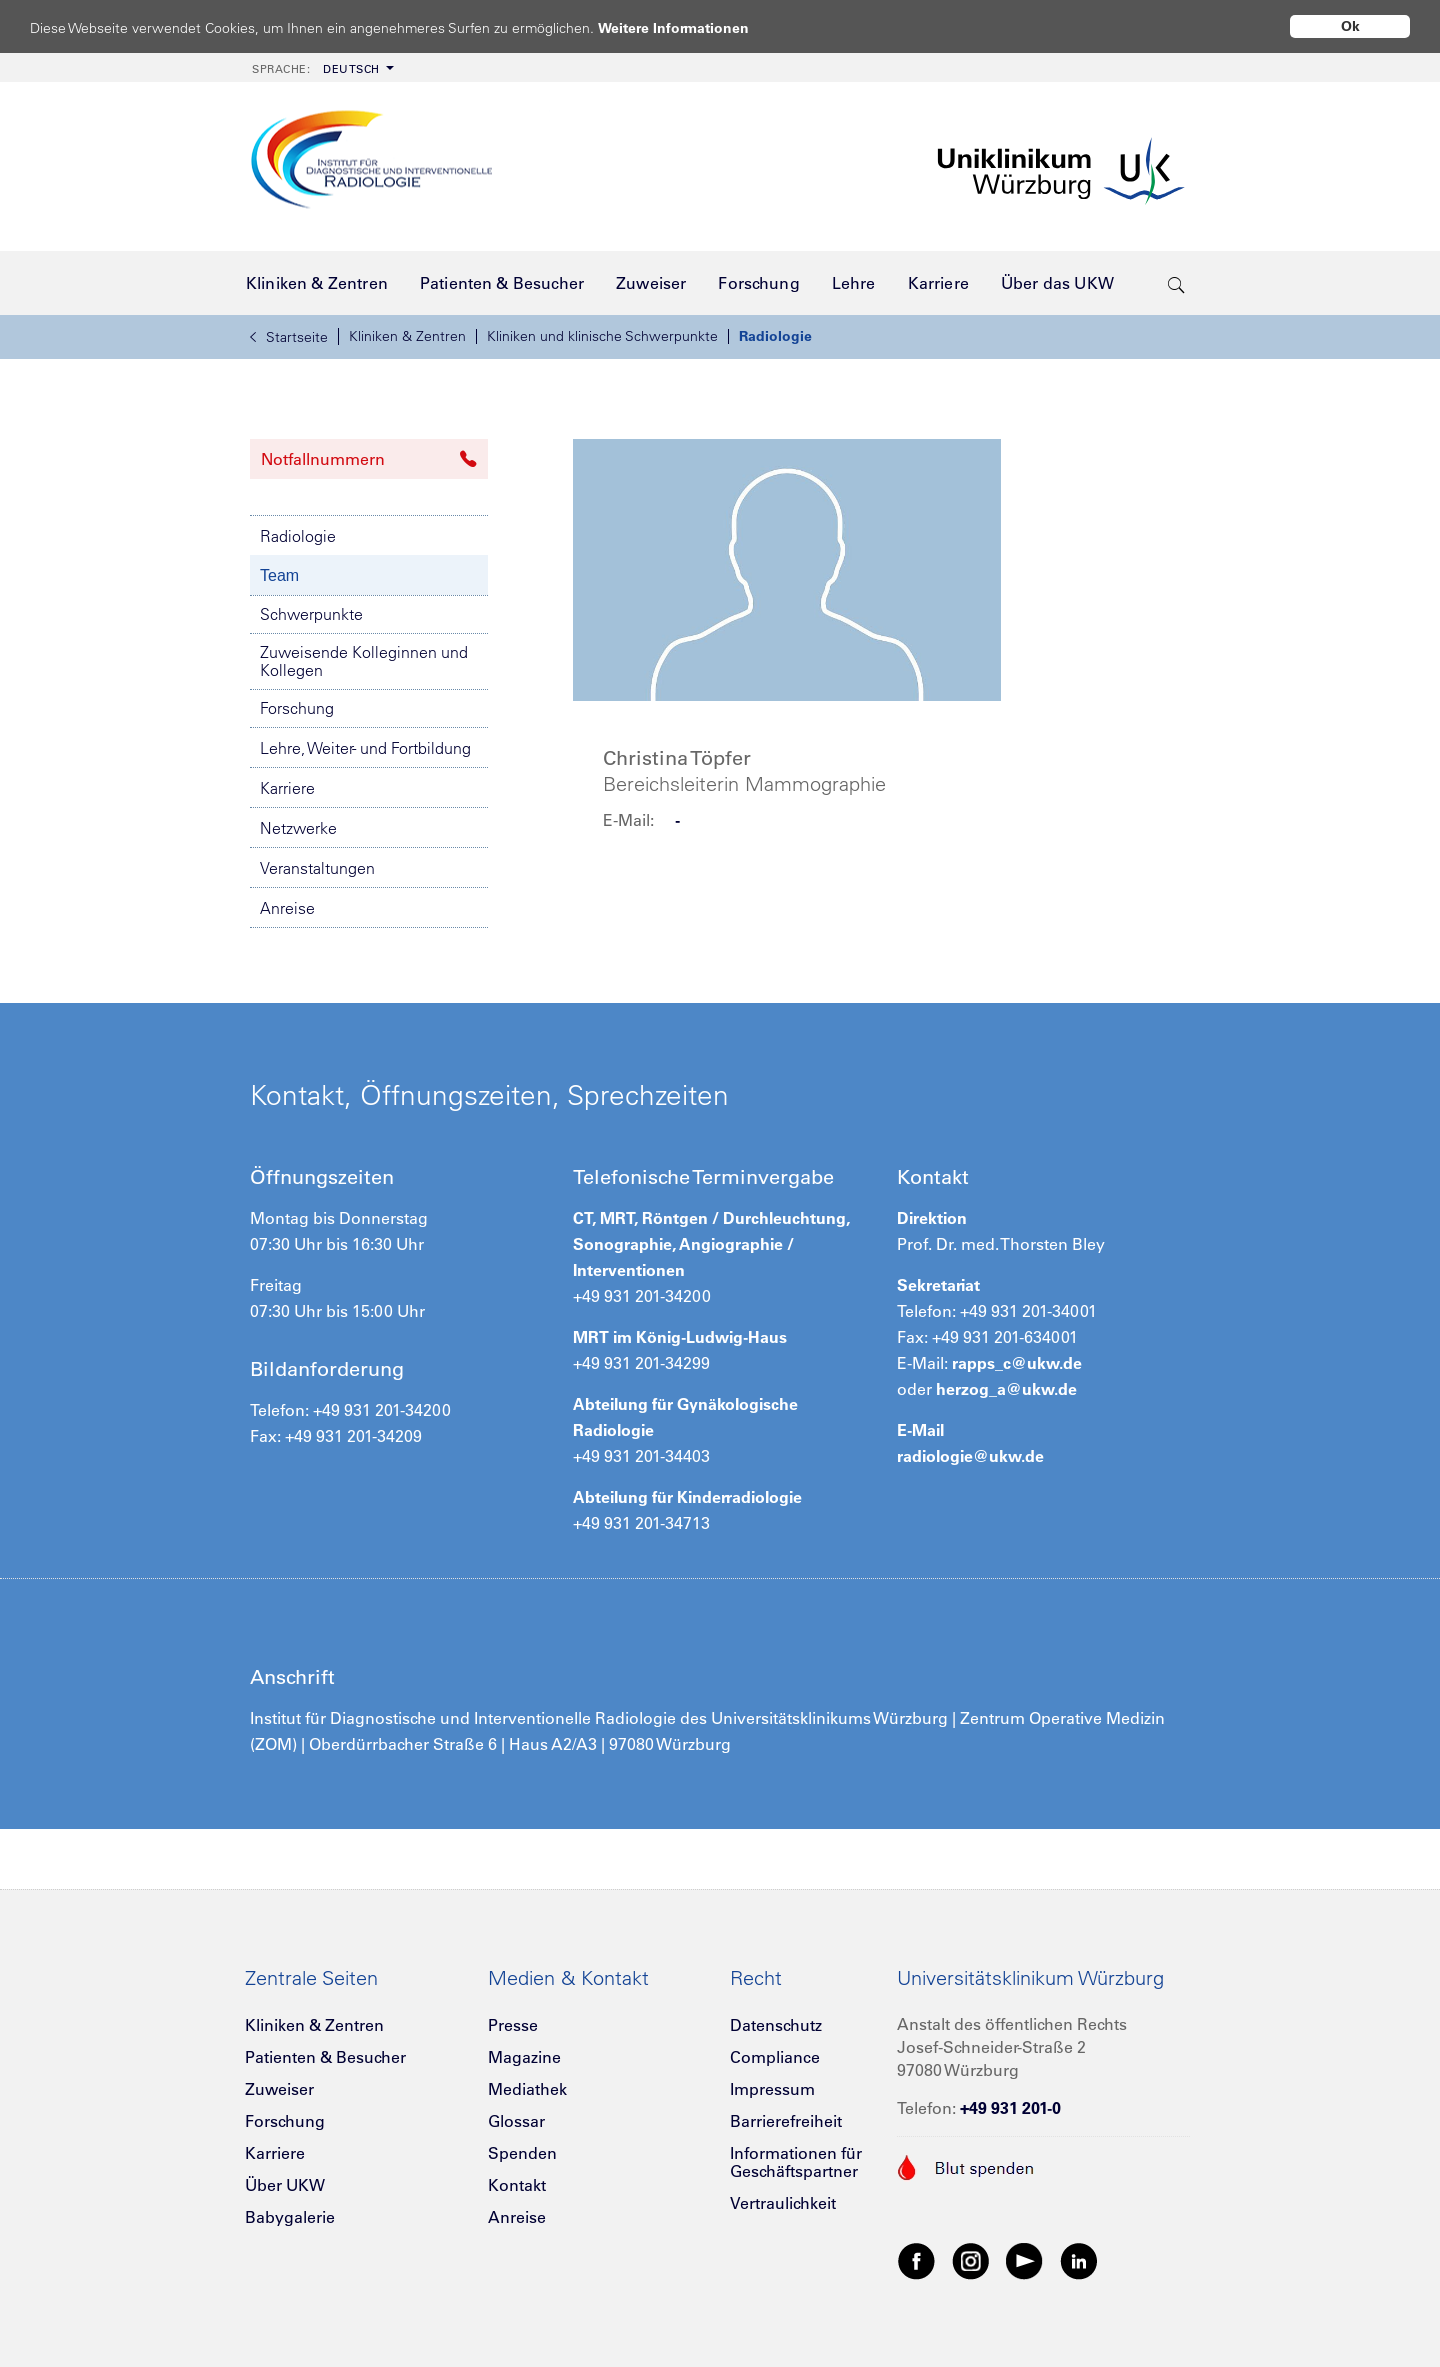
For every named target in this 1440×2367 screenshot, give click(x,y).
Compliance (775, 2057)
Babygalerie (290, 2217)
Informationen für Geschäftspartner (796, 2162)
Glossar (516, 2121)
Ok (1350, 26)
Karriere (287, 788)
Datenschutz (776, 2025)
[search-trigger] (1176, 283)
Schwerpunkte (311, 614)
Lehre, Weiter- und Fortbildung (365, 748)
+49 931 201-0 (1010, 2108)
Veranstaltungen (317, 868)
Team (279, 575)
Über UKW (285, 2185)
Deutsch (316, 69)
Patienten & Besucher (325, 2057)
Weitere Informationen (692, 27)
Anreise (287, 908)
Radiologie (775, 336)
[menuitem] (321, 67)
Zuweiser (279, 2089)
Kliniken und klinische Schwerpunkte (602, 336)
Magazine (524, 2057)
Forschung (297, 708)
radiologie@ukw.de (970, 1456)
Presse (513, 2025)
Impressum (772, 2089)
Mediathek (527, 2089)
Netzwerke (298, 828)
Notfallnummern (369, 459)
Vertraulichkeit (783, 2203)
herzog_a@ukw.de (1006, 1389)
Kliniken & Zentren (407, 336)
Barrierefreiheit (786, 2121)
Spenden (522, 2153)
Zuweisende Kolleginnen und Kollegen (364, 661)
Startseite (289, 337)
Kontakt (517, 2185)
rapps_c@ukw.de (1017, 1363)
